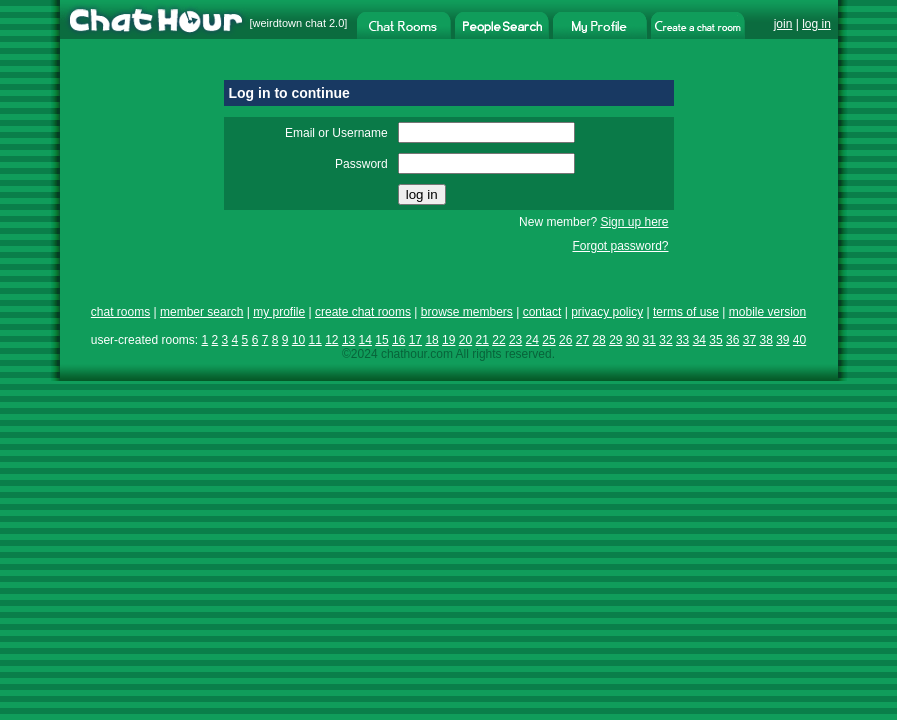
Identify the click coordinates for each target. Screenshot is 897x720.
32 (665, 340)
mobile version (767, 312)
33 (682, 340)
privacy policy (607, 312)
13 (348, 340)
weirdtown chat (289, 23)
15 (381, 340)
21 (482, 340)
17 (415, 340)
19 (448, 340)
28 (598, 340)
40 (799, 340)
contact (542, 312)
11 (314, 340)
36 (732, 340)
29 (615, 340)
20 (465, 340)
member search (201, 312)
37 (749, 340)
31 (649, 340)
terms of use (686, 312)
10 (298, 340)
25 (548, 340)
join (783, 24)
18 (431, 340)
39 (782, 340)
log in (816, 24)
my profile (279, 312)
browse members (467, 312)
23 (515, 340)
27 (582, 340)
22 (498, 340)
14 (365, 340)
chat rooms (120, 312)
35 (715, 340)
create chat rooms (363, 312)
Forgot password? (620, 246)
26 (565, 340)
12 (331, 340)
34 (699, 340)
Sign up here (634, 222)
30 (632, 340)
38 (765, 340)
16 (398, 340)
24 (532, 340)
